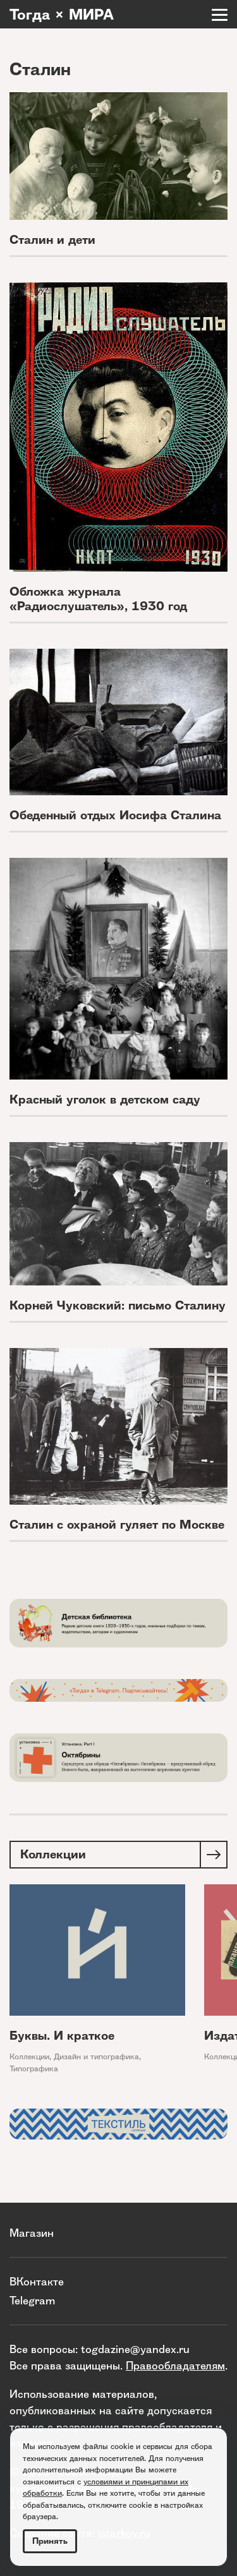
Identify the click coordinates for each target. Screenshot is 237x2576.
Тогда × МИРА (61, 14)
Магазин (31, 2232)
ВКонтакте (36, 2281)
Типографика (33, 2067)
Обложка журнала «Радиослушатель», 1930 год (98, 599)
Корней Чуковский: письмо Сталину (117, 1305)
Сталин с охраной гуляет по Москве (116, 1524)
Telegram (32, 2300)
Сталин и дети (52, 239)
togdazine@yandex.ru (135, 2349)
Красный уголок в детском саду (104, 1099)
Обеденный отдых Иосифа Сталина (115, 815)
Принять (50, 2541)
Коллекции (29, 2056)
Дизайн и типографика (96, 2056)
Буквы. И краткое (61, 2035)
